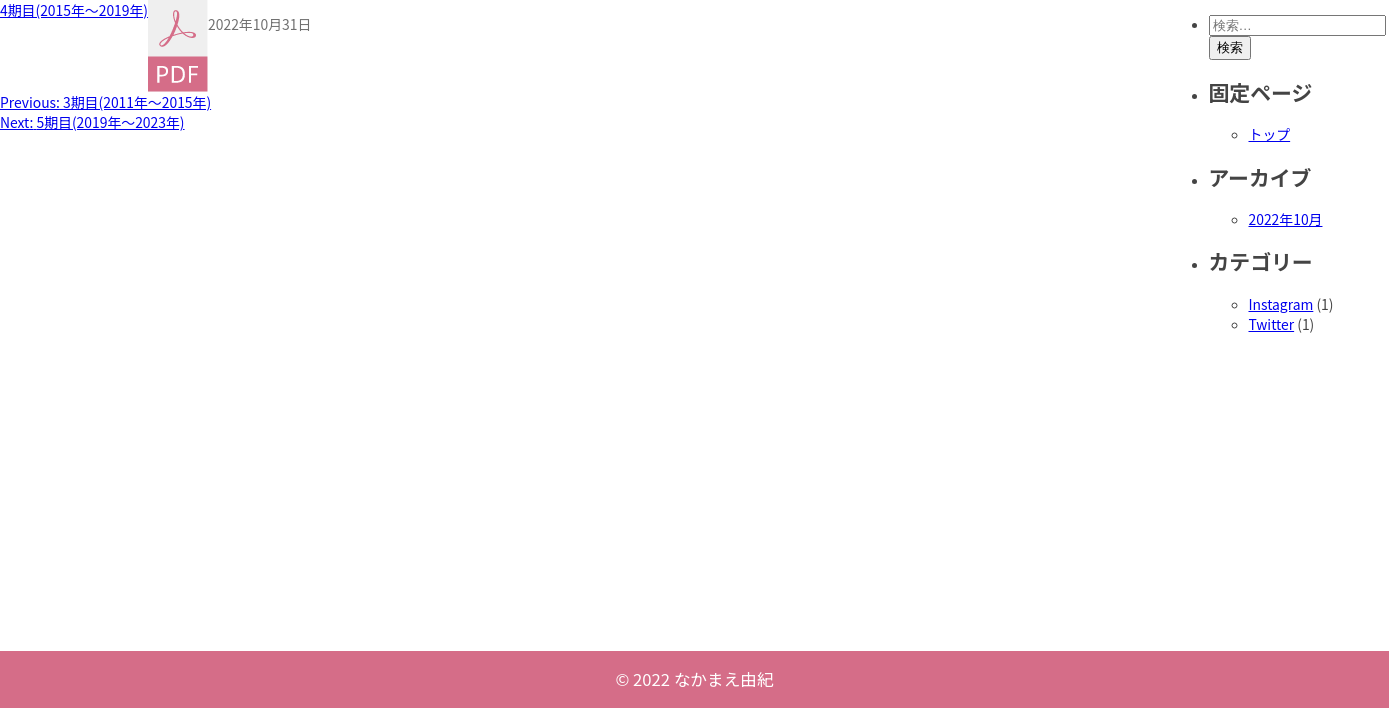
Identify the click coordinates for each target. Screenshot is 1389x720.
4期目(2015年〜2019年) (74, 10)
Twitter (1272, 324)
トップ (1270, 134)
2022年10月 (1286, 219)
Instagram (1281, 304)
